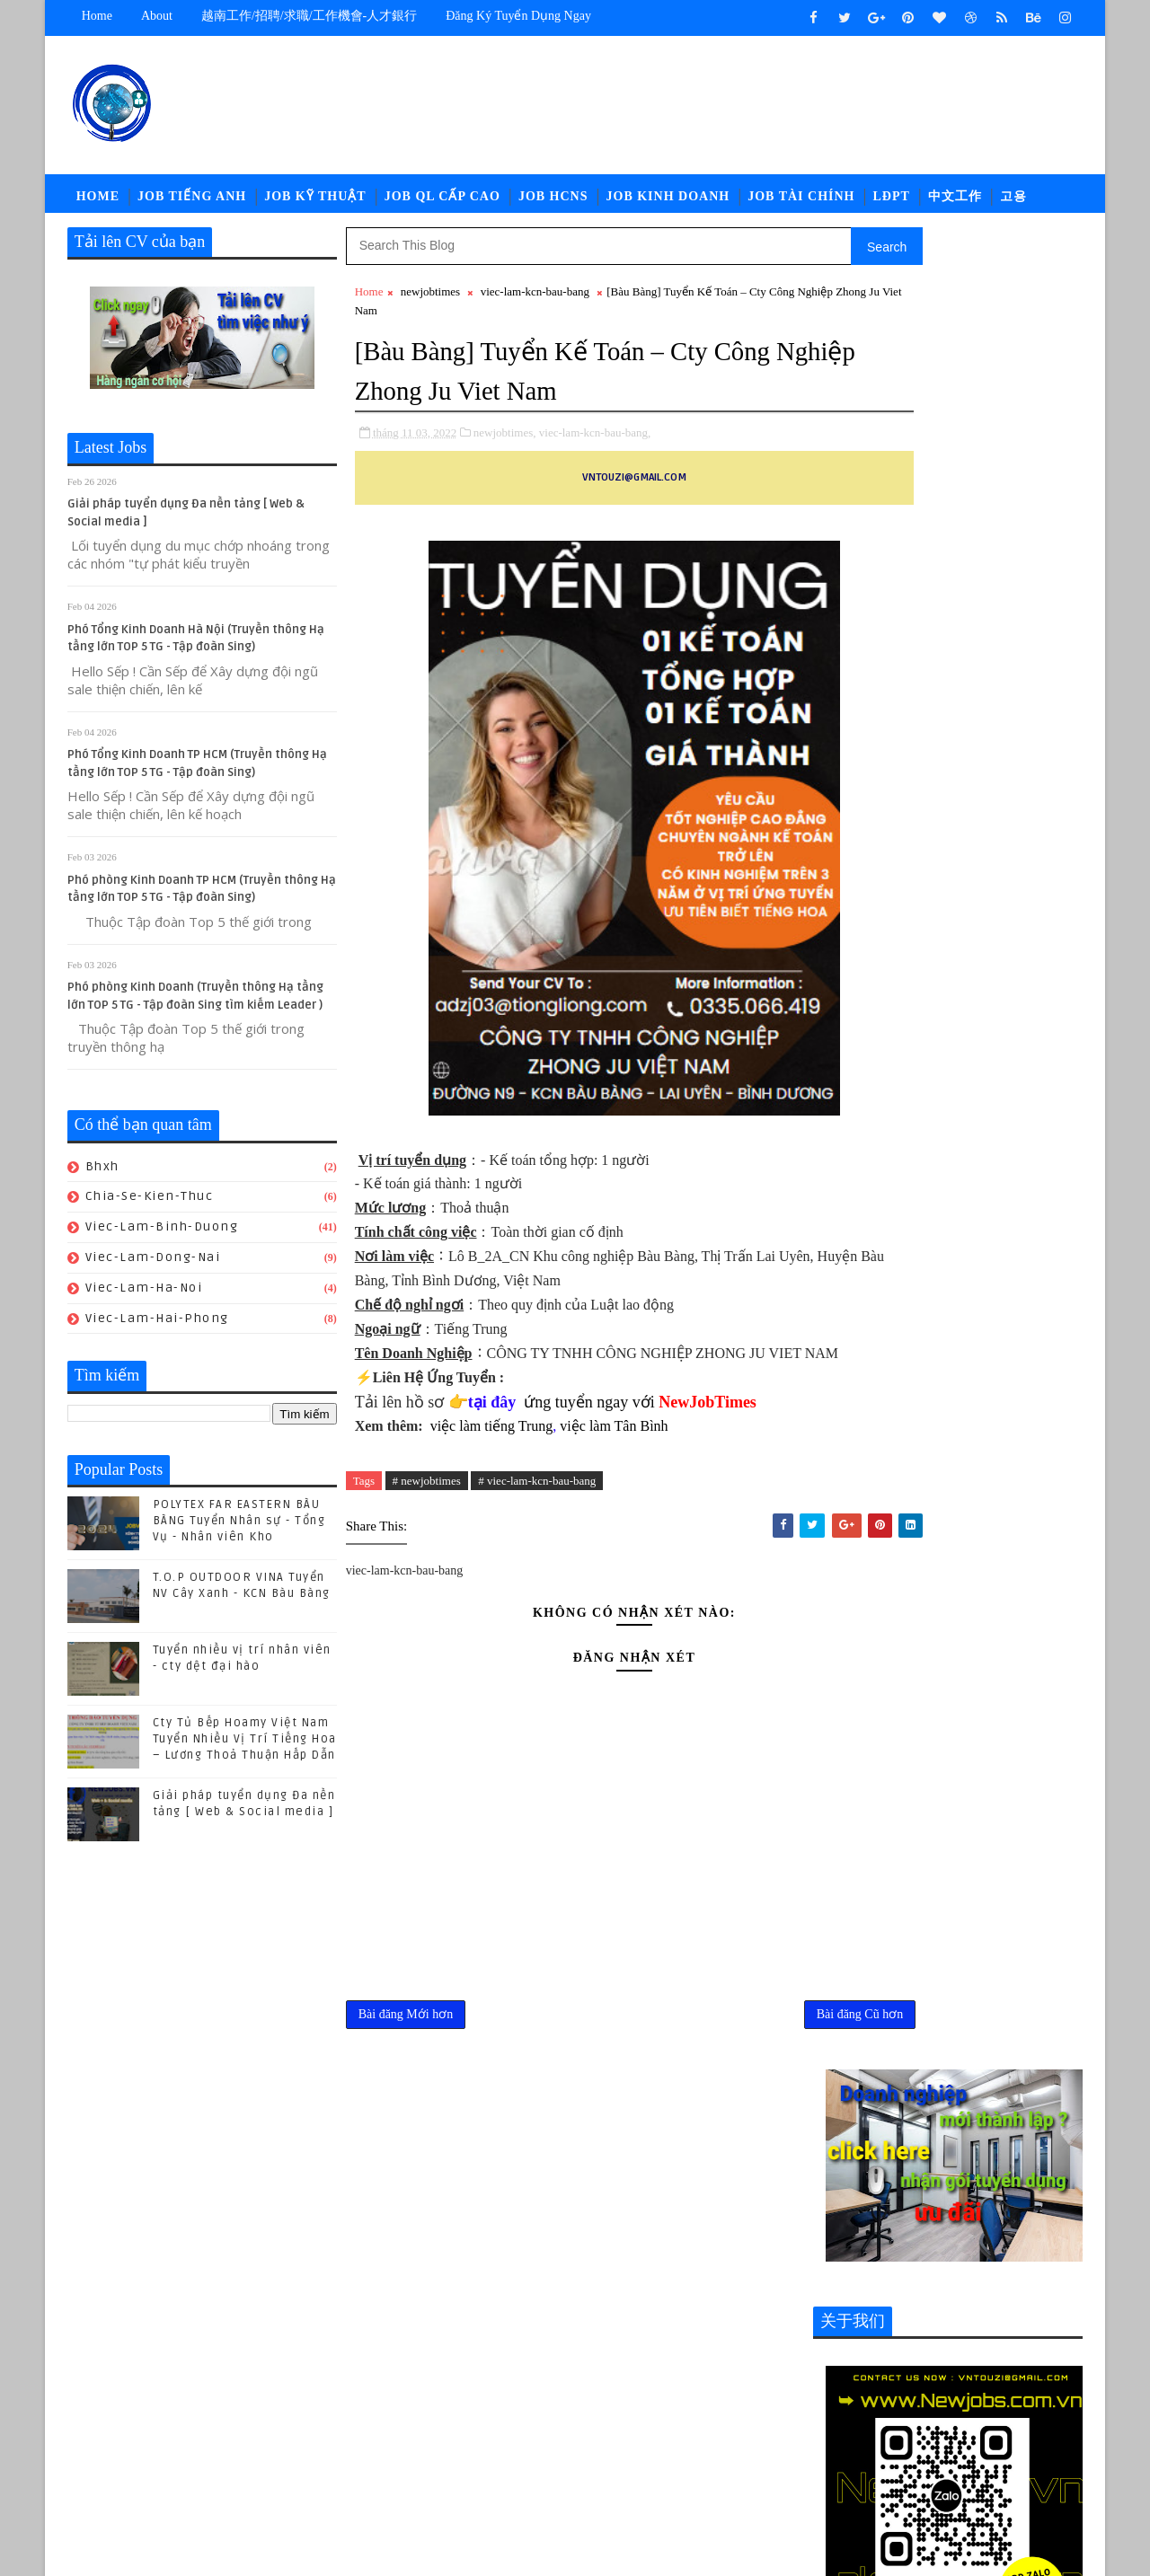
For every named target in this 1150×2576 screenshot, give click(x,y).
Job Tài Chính (801, 201)
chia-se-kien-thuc (149, 1205)
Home (97, 15)
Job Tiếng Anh (191, 201)
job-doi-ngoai (983, 2356)
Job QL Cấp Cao (442, 201)
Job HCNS (553, 201)
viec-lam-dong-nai (153, 1266)
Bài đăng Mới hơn (406, 2051)
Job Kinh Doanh (668, 201)
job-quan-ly (859, 2415)
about (156, 15)
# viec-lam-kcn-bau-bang (538, 1512)
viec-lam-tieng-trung (888, 2475)
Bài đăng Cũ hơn (741, 2051)
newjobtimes (430, 300)
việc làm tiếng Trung (491, 1457)
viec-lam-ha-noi (144, 1296)
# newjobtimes (427, 1512)
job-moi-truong (871, 2386)
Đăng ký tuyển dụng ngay (519, 15)
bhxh (102, 1175)
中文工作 (955, 201)
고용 (1013, 201)
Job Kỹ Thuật (315, 201)
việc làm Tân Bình (612, 1457)
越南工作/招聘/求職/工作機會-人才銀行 (309, 15)
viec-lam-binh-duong (162, 1235)
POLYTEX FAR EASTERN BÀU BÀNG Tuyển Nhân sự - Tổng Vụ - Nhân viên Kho (239, 1529)
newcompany (911, 2445)
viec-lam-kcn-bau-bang (535, 300)
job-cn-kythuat (869, 2356)
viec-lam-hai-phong (157, 1327)
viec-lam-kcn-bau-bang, (595, 439)
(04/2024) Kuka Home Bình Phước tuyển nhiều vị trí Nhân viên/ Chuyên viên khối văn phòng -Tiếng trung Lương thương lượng (947, 1941)
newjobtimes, (504, 439)
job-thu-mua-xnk (971, 2415)
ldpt (835, 2445)
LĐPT (891, 201)
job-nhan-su (982, 2386)
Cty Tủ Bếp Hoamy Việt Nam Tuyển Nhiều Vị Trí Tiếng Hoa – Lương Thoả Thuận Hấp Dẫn (245, 1748)
